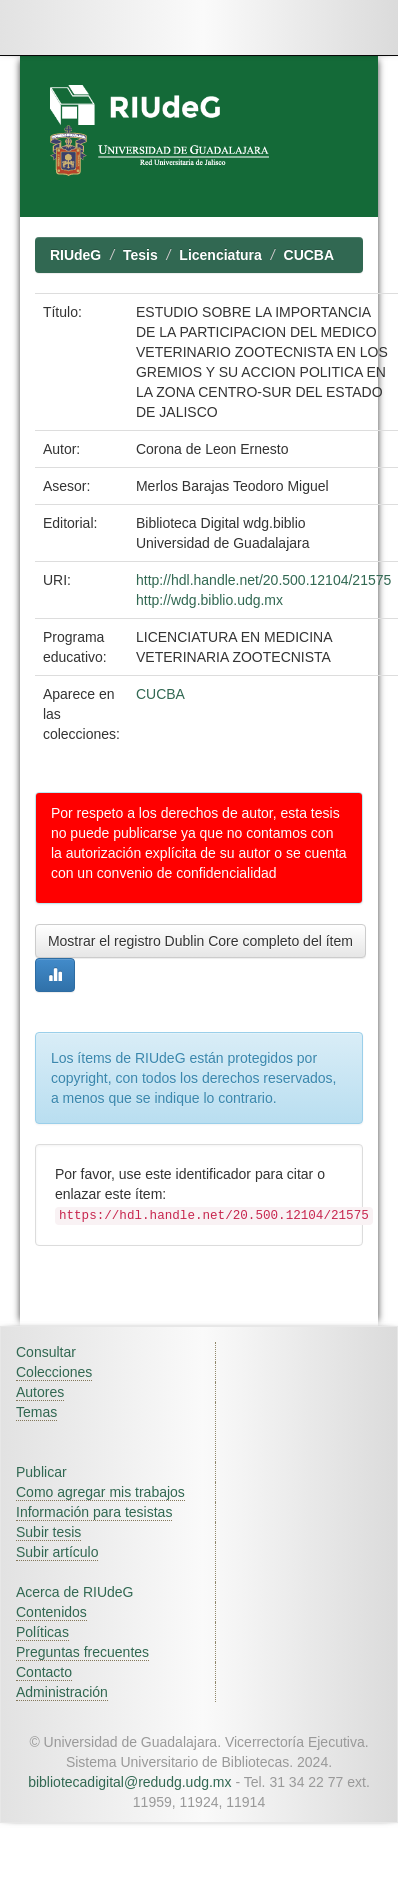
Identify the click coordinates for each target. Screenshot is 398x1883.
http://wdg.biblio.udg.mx (209, 600)
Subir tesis (48, 1532)
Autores (40, 1392)
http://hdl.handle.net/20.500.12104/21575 (263, 580)
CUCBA (309, 255)
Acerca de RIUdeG (75, 1592)
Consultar (46, 1352)
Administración (62, 1692)
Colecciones (54, 1372)
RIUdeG (75, 255)
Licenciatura (220, 255)
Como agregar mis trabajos (100, 1492)
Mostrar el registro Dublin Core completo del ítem (200, 941)
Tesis (140, 255)
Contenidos (51, 1612)
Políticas (42, 1632)
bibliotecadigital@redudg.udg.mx (129, 1782)
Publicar (41, 1472)
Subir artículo (57, 1552)
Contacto (44, 1672)
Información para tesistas (94, 1512)
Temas (36, 1412)
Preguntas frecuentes (82, 1652)
